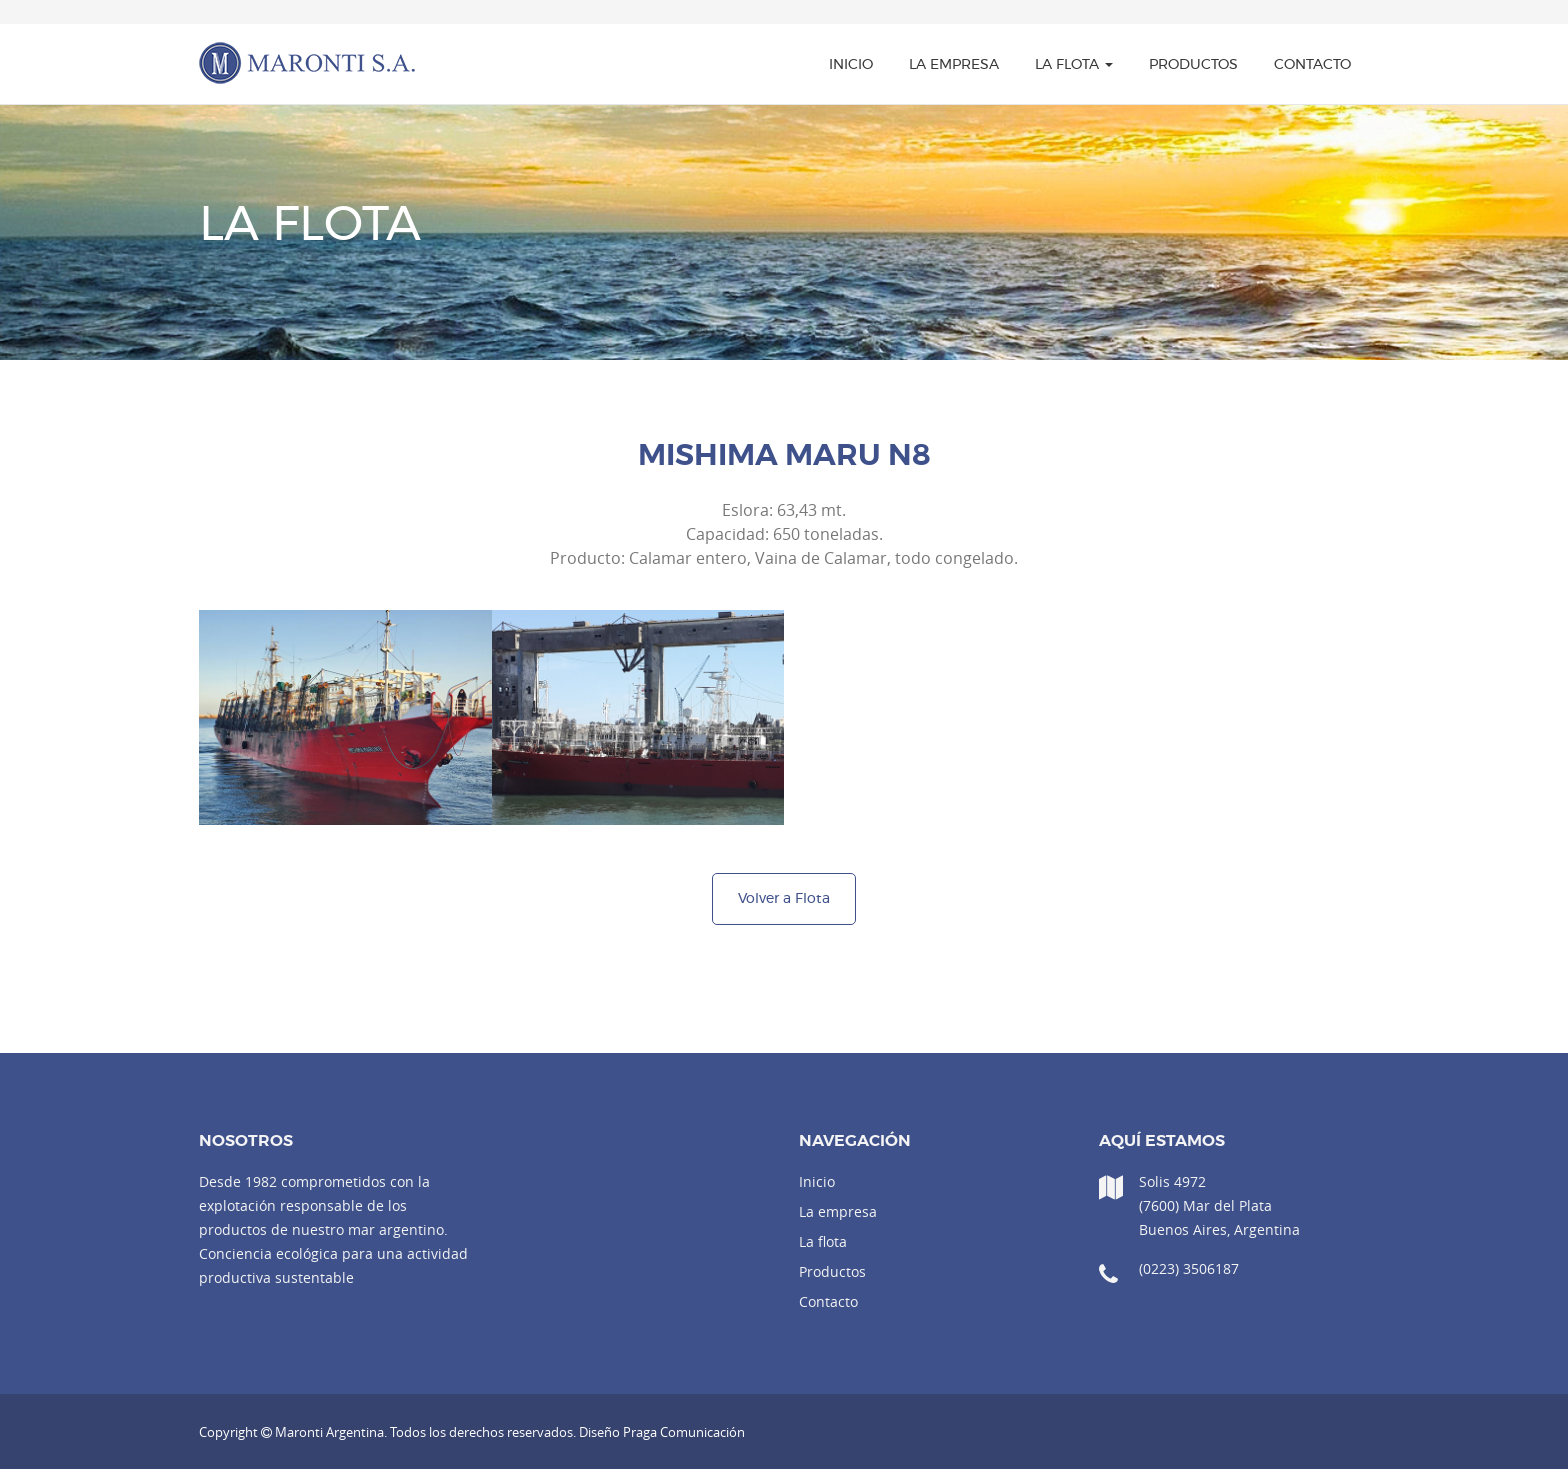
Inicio (851, 65)
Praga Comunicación (684, 1432)
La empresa (954, 65)
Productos (1193, 65)
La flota (1074, 65)
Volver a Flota (784, 899)
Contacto (1312, 65)
